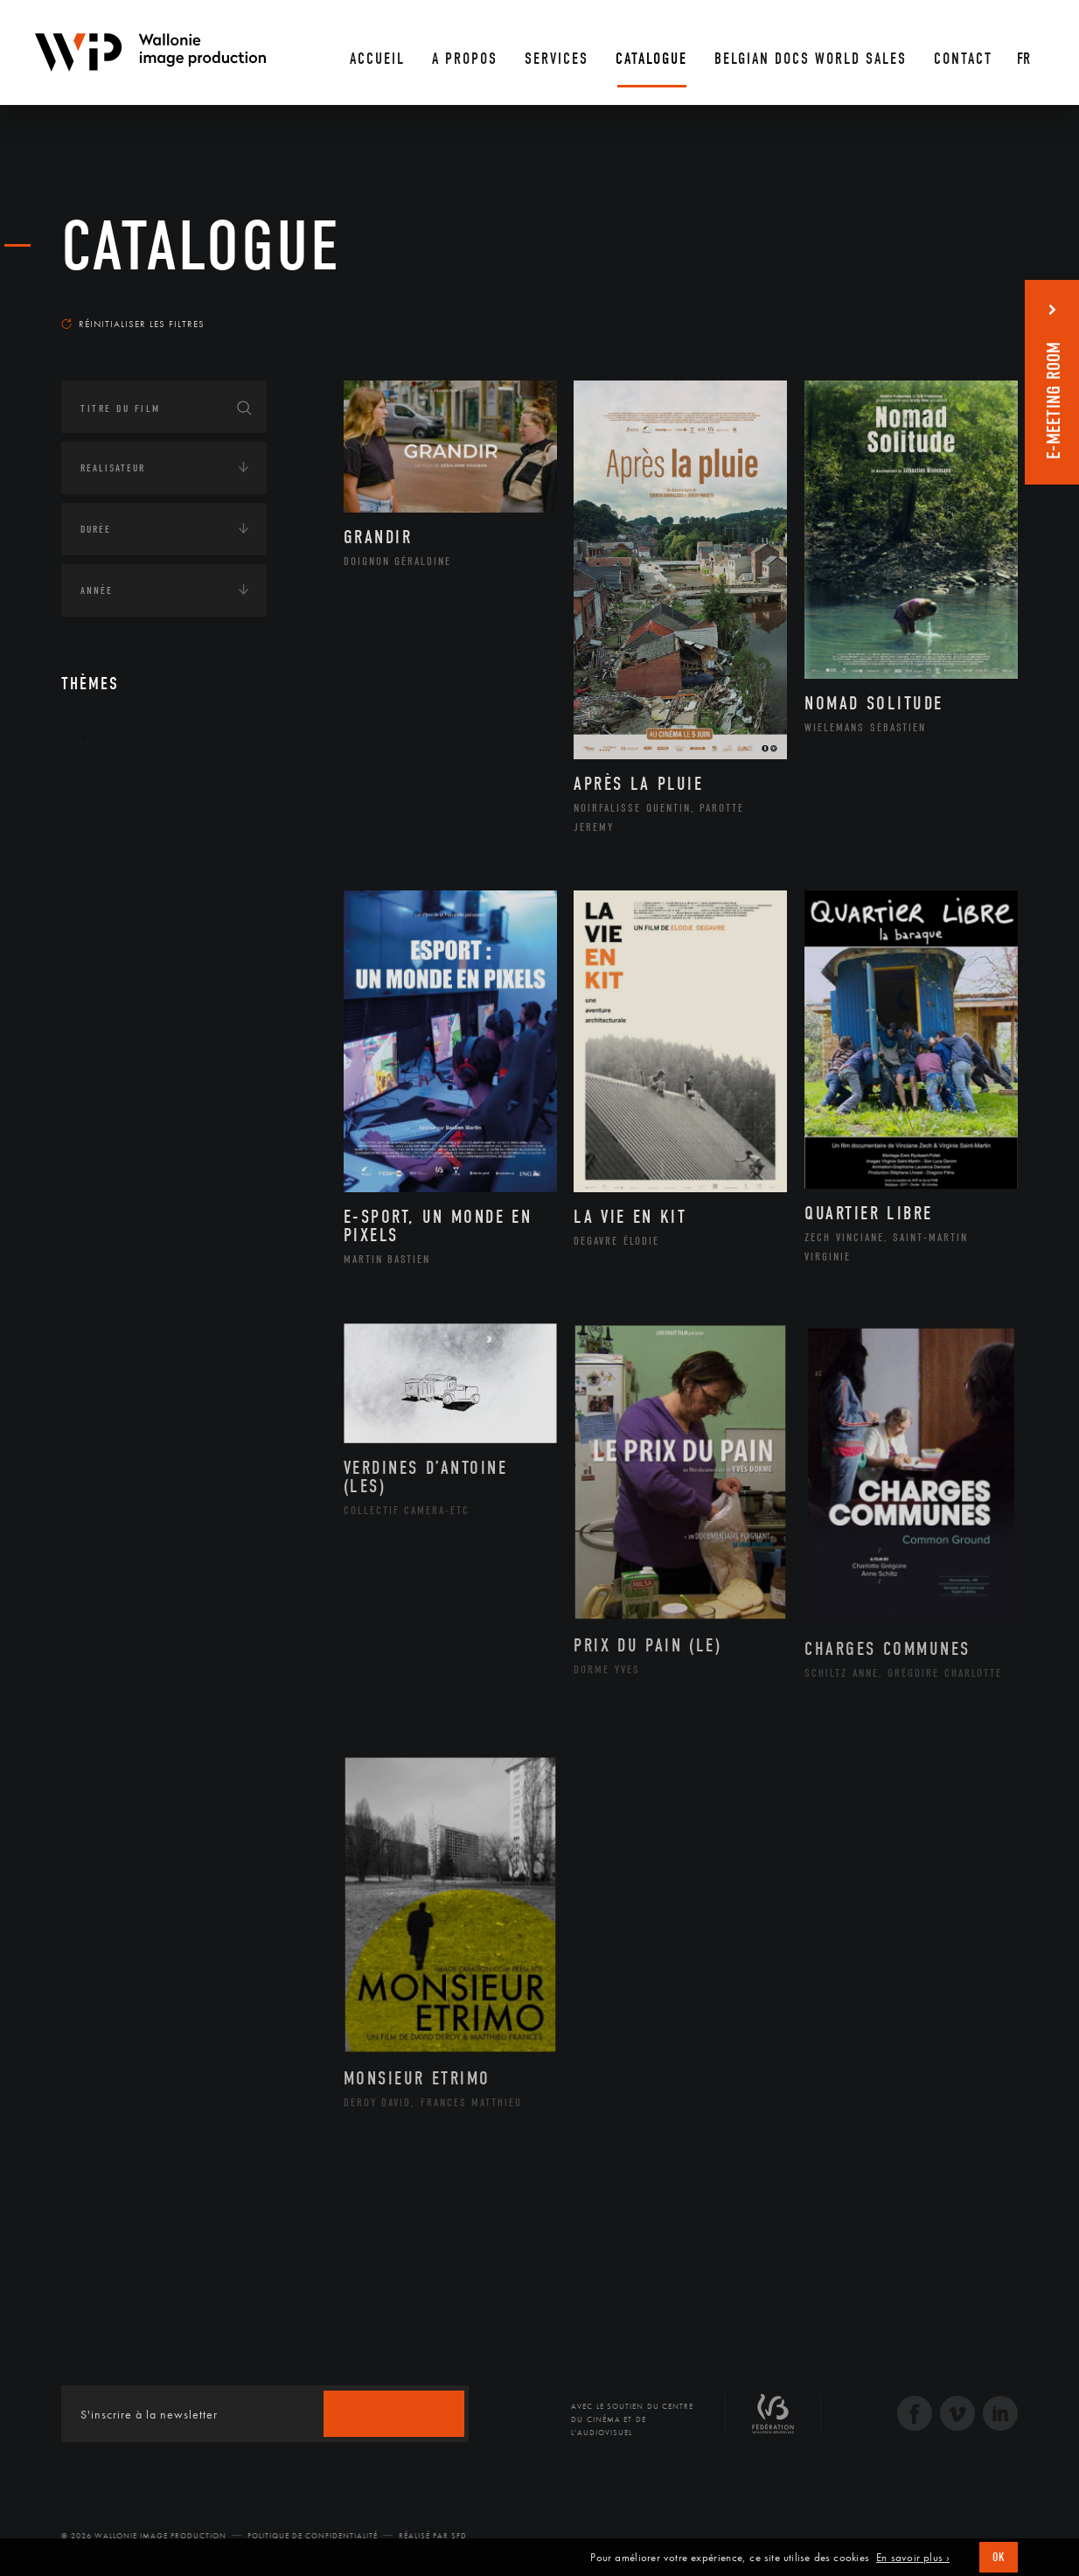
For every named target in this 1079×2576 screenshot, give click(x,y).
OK (998, 2557)
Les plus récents (974, 307)
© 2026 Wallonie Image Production (143, 2536)
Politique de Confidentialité (312, 2536)
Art (88, 742)
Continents (110, 797)
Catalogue (201, 246)
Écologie (103, 851)
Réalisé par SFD (433, 2536)
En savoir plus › (913, 2558)
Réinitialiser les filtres (133, 324)
